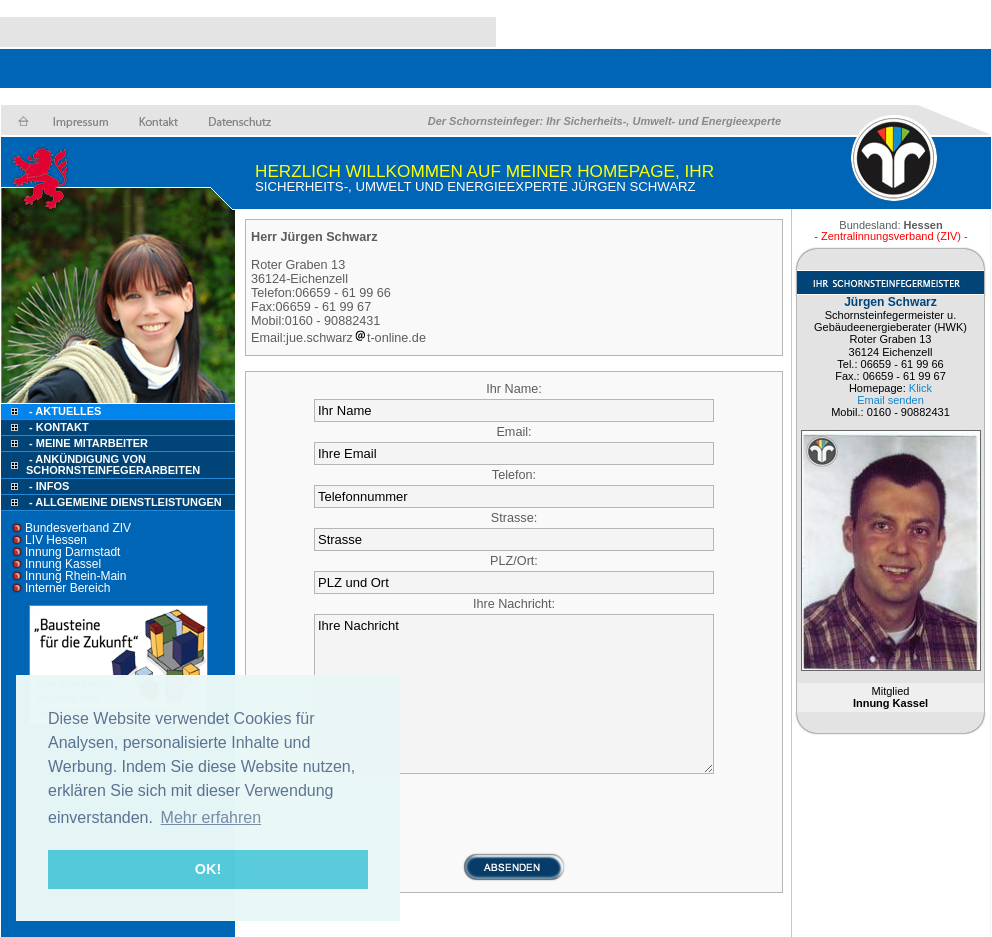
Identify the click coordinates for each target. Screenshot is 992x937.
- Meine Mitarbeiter (88, 443)
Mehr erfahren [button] (211, 817)
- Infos (49, 486)
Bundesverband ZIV (78, 528)
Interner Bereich (67, 588)
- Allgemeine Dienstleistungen (125, 502)
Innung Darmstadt (72, 552)
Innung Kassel (63, 564)
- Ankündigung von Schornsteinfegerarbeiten (113, 464)
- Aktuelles (63, 411)
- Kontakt (57, 427)
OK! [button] (208, 869)
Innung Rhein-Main (75, 576)
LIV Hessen (56, 540)
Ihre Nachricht (514, 694)
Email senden (890, 400)
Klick (920, 388)
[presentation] (514, 813)
